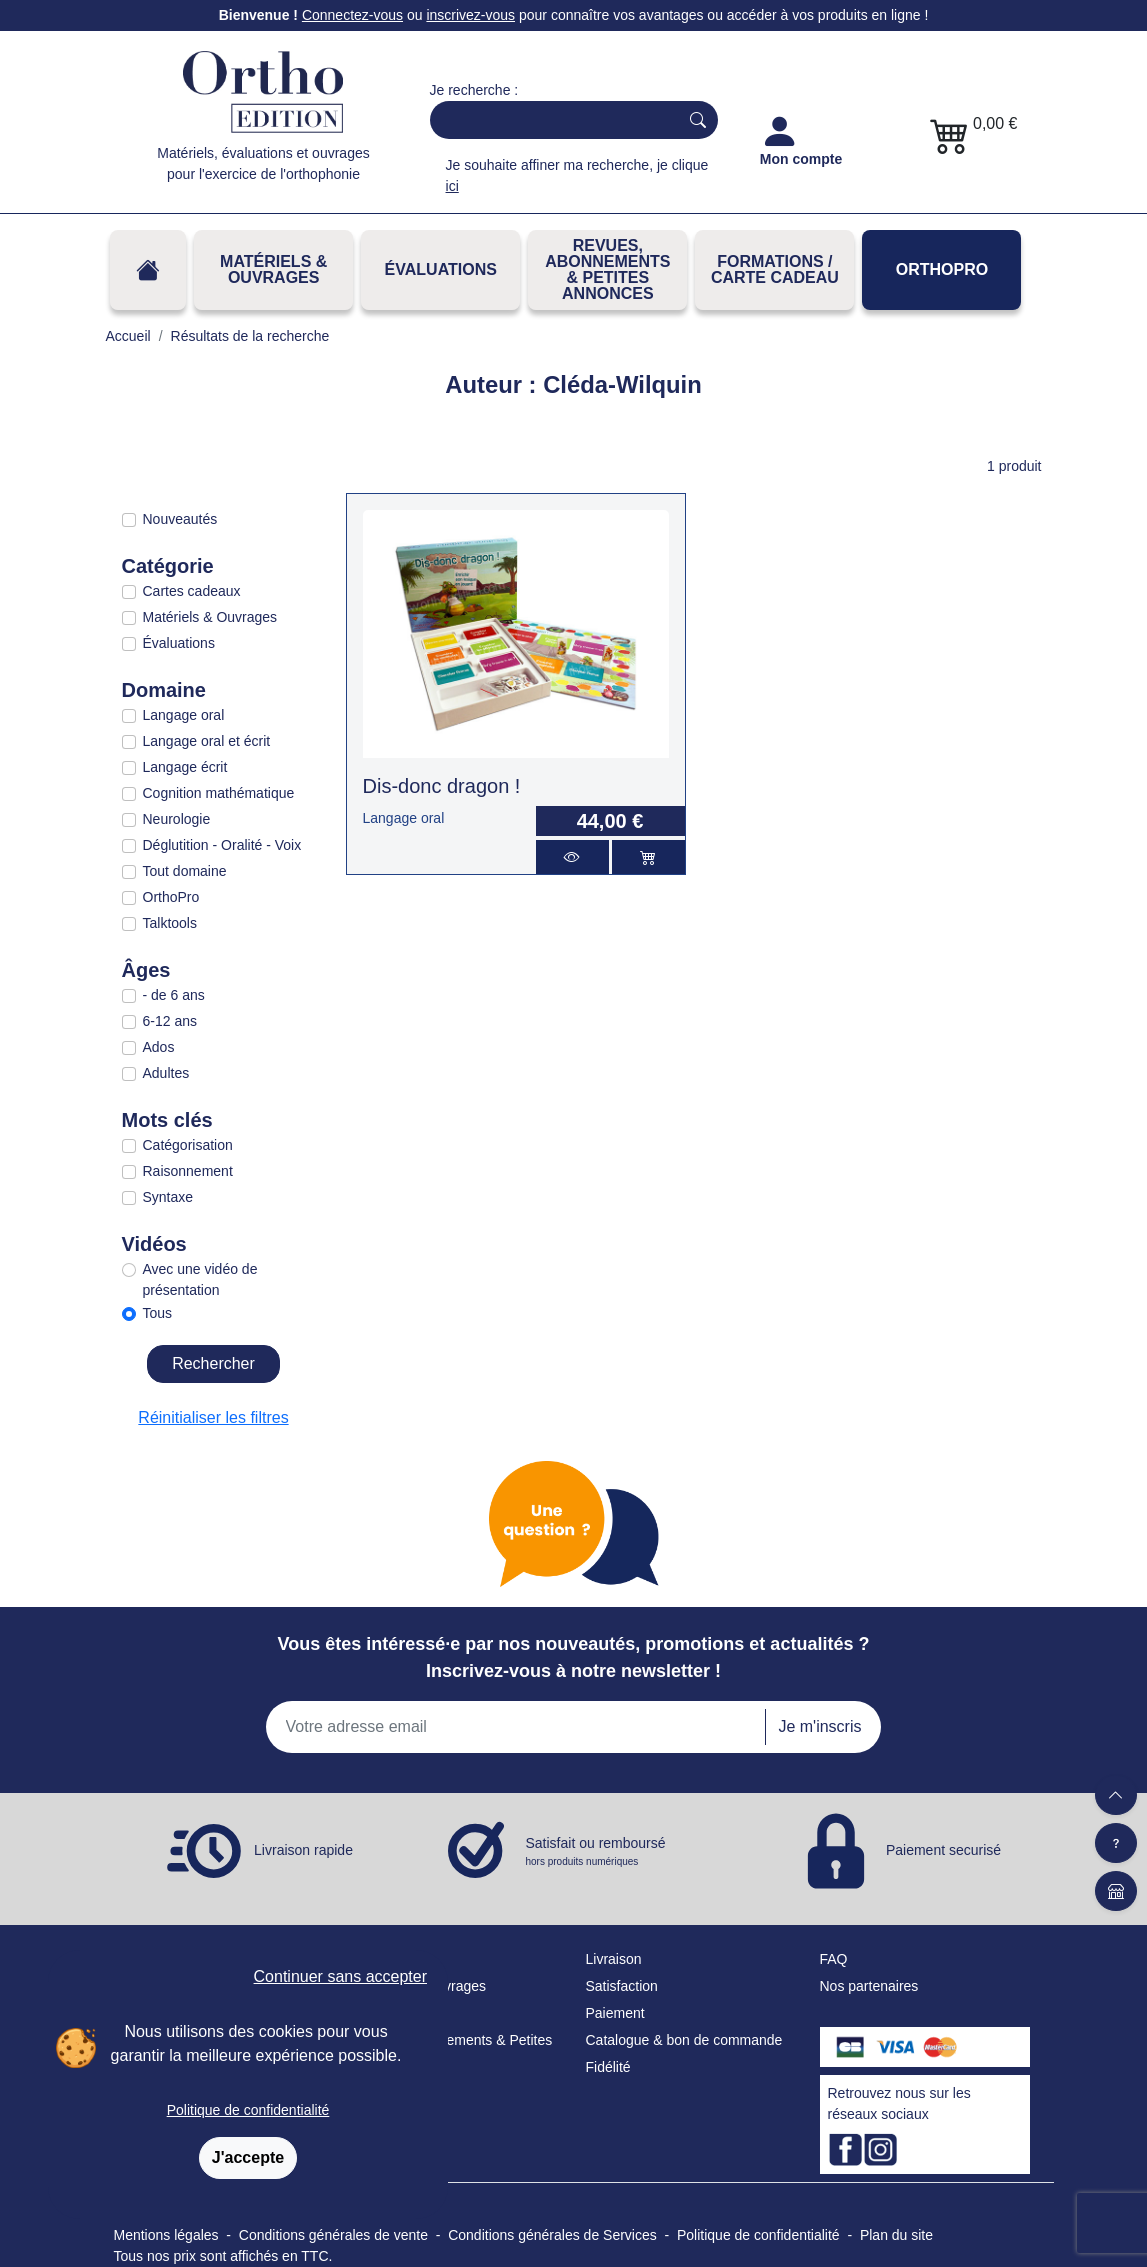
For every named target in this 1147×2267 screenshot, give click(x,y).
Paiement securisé (943, 1850)
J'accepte (248, 2157)
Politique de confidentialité (248, 2110)
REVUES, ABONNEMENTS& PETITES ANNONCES (607, 269)
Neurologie (177, 819)
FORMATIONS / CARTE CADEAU (775, 269)
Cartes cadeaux (192, 591)
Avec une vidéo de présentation (200, 1279)
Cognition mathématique (219, 793)
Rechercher (213, 1363)
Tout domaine (185, 871)
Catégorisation (188, 1145)
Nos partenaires (869, 1986)
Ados (159, 1047)
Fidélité (608, 2067)
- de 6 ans (174, 995)
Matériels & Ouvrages (273, 269)
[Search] (550, 120)
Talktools (170, 923)
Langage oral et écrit (207, 741)
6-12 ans (170, 1021)
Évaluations (441, 269)
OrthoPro (942, 269)
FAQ (834, 1959)
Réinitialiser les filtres (213, 1417)
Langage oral (184, 715)
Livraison (614, 1959)
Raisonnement (188, 1171)
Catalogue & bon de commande (684, 2040)
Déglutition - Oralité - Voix (222, 845)
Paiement (615, 2013)
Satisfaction (622, 1986)
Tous (158, 1313)
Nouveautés (180, 519)
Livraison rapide (303, 1850)
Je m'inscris (819, 1726)
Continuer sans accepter (340, 1976)
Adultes (166, 1073)
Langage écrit (185, 767)
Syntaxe (168, 1197)
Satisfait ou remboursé (596, 1852)
